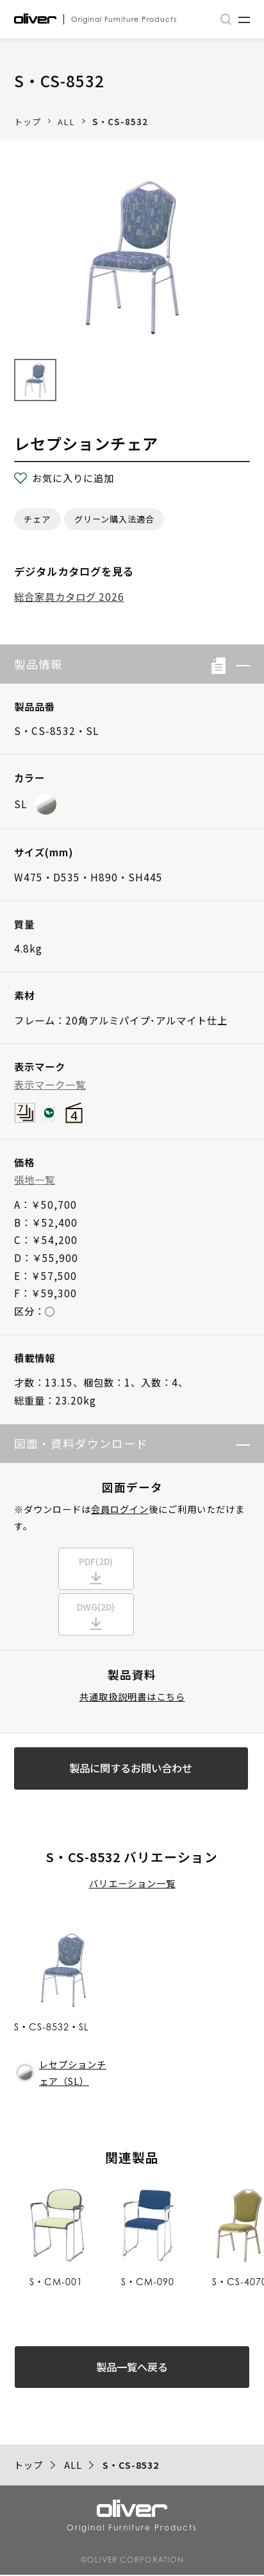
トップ (27, 122)
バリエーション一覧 (132, 1885)
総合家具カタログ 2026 (69, 596)
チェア (37, 519)
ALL (66, 122)
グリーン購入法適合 (114, 519)
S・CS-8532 (120, 122)
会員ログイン (120, 1509)
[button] (238, 664)
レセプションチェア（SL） (62, 2074)
